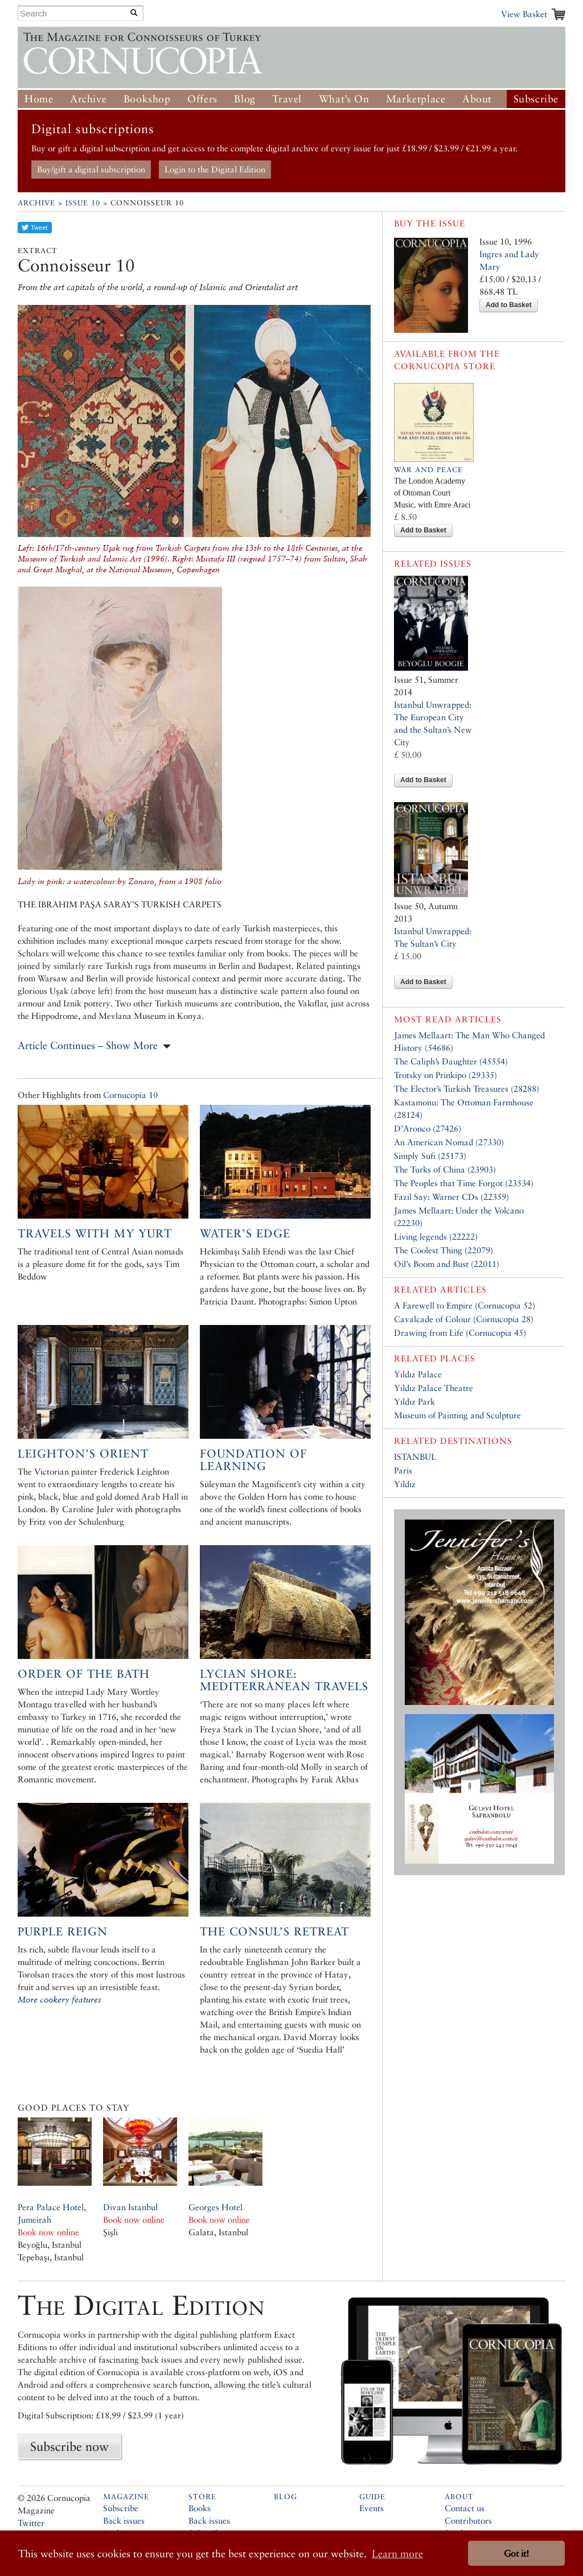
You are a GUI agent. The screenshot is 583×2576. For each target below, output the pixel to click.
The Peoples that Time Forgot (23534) (463, 1183)
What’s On (344, 99)
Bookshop (147, 99)
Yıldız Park (414, 1401)
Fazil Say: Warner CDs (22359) (451, 1197)
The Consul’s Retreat (274, 1931)
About (477, 99)
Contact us (465, 2508)
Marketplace (416, 99)
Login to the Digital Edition (215, 169)
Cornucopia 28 (503, 1319)
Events (371, 2508)
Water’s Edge (245, 1233)
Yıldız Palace (418, 1374)
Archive (88, 99)
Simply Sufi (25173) (430, 1156)
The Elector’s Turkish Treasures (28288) (466, 1088)
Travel (287, 99)
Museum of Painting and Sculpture (457, 1415)
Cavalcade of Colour (432, 1319)
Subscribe (536, 99)
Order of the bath (84, 1674)
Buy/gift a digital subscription (91, 169)
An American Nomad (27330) (449, 1142)
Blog (244, 99)
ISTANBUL (415, 1457)
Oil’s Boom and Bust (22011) (446, 1264)
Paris (403, 1470)
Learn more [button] (397, 2554)
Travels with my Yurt (95, 1233)
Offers (202, 99)
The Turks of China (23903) (445, 1169)
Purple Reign (63, 1931)
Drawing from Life (428, 1332)
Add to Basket (509, 305)
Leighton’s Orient (83, 1453)
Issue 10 (82, 203)
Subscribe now (69, 2446)
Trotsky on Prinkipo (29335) (445, 1075)
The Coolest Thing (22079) (443, 1250)
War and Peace (428, 469)
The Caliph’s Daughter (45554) (451, 1061)
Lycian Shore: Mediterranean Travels (284, 1680)
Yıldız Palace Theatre (433, 1388)
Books (199, 2508)
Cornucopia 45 (496, 1332)
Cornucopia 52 (505, 1305)
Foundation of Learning (253, 1460)
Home (38, 99)
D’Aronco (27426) (427, 1128)
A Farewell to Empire (433, 1305)
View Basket (524, 14)
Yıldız (405, 1484)
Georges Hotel (215, 2207)
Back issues (124, 2520)
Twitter (31, 2523)
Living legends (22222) (436, 1236)
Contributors (468, 2520)
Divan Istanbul (130, 2207)
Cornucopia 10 (130, 1095)
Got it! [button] (516, 2553)
